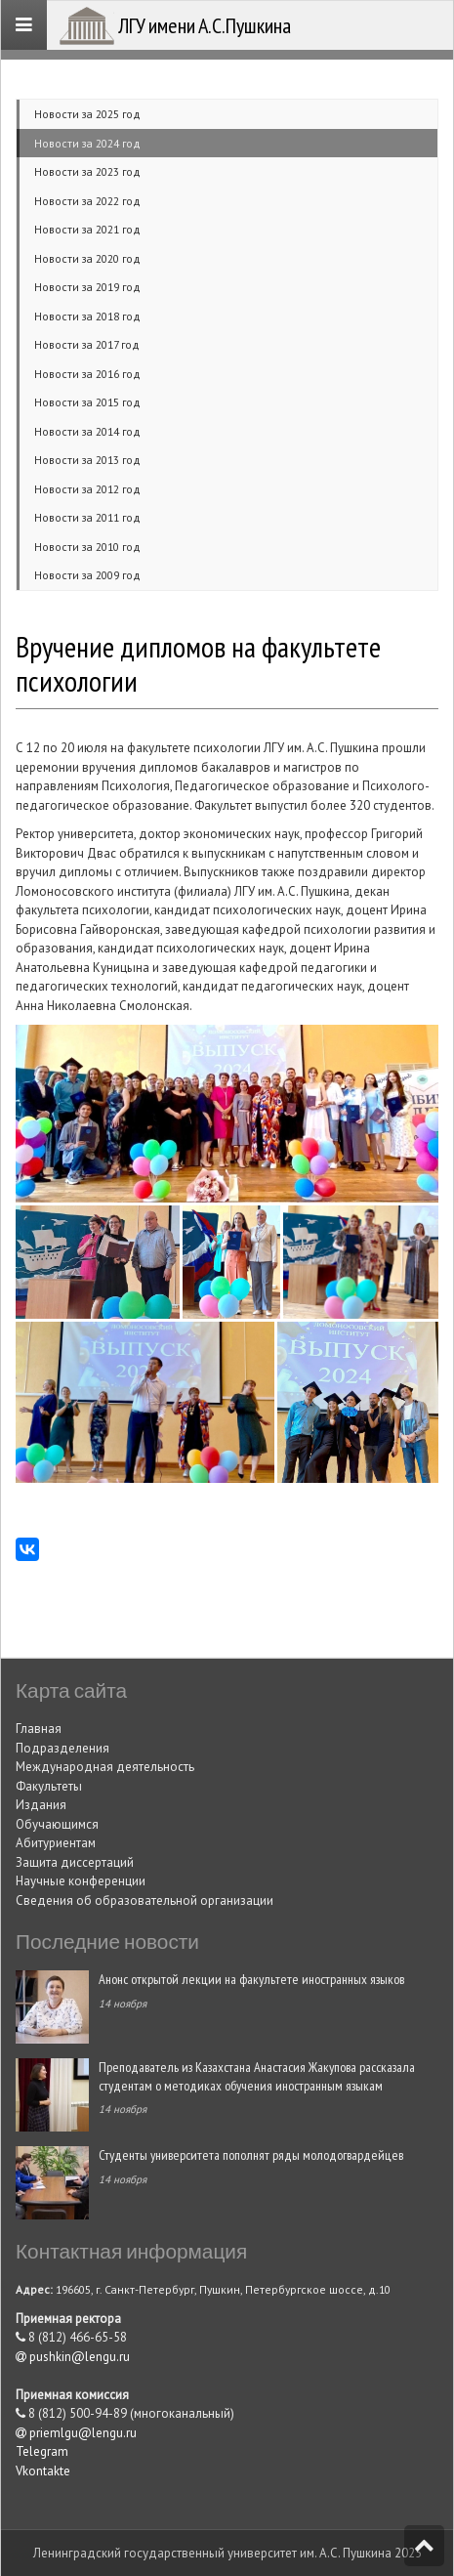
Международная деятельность (105, 1766)
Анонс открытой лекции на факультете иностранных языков (251, 1978)
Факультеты (49, 1786)
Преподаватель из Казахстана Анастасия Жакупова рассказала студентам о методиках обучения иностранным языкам (257, 2075)
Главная (39, 1728)
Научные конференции (80, 1881)
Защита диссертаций (75, 1862)
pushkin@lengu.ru (73, 2356)
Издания (41, 1804)
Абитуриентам (56, 1843)
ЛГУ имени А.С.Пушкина (204, 25)
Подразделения (62, 1748)
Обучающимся (57, 1824)
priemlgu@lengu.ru (76, 2433)
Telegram (42, 2451)
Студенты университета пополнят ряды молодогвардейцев (251, 2154)
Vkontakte (43, 2471)
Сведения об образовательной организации (144, 1900)
